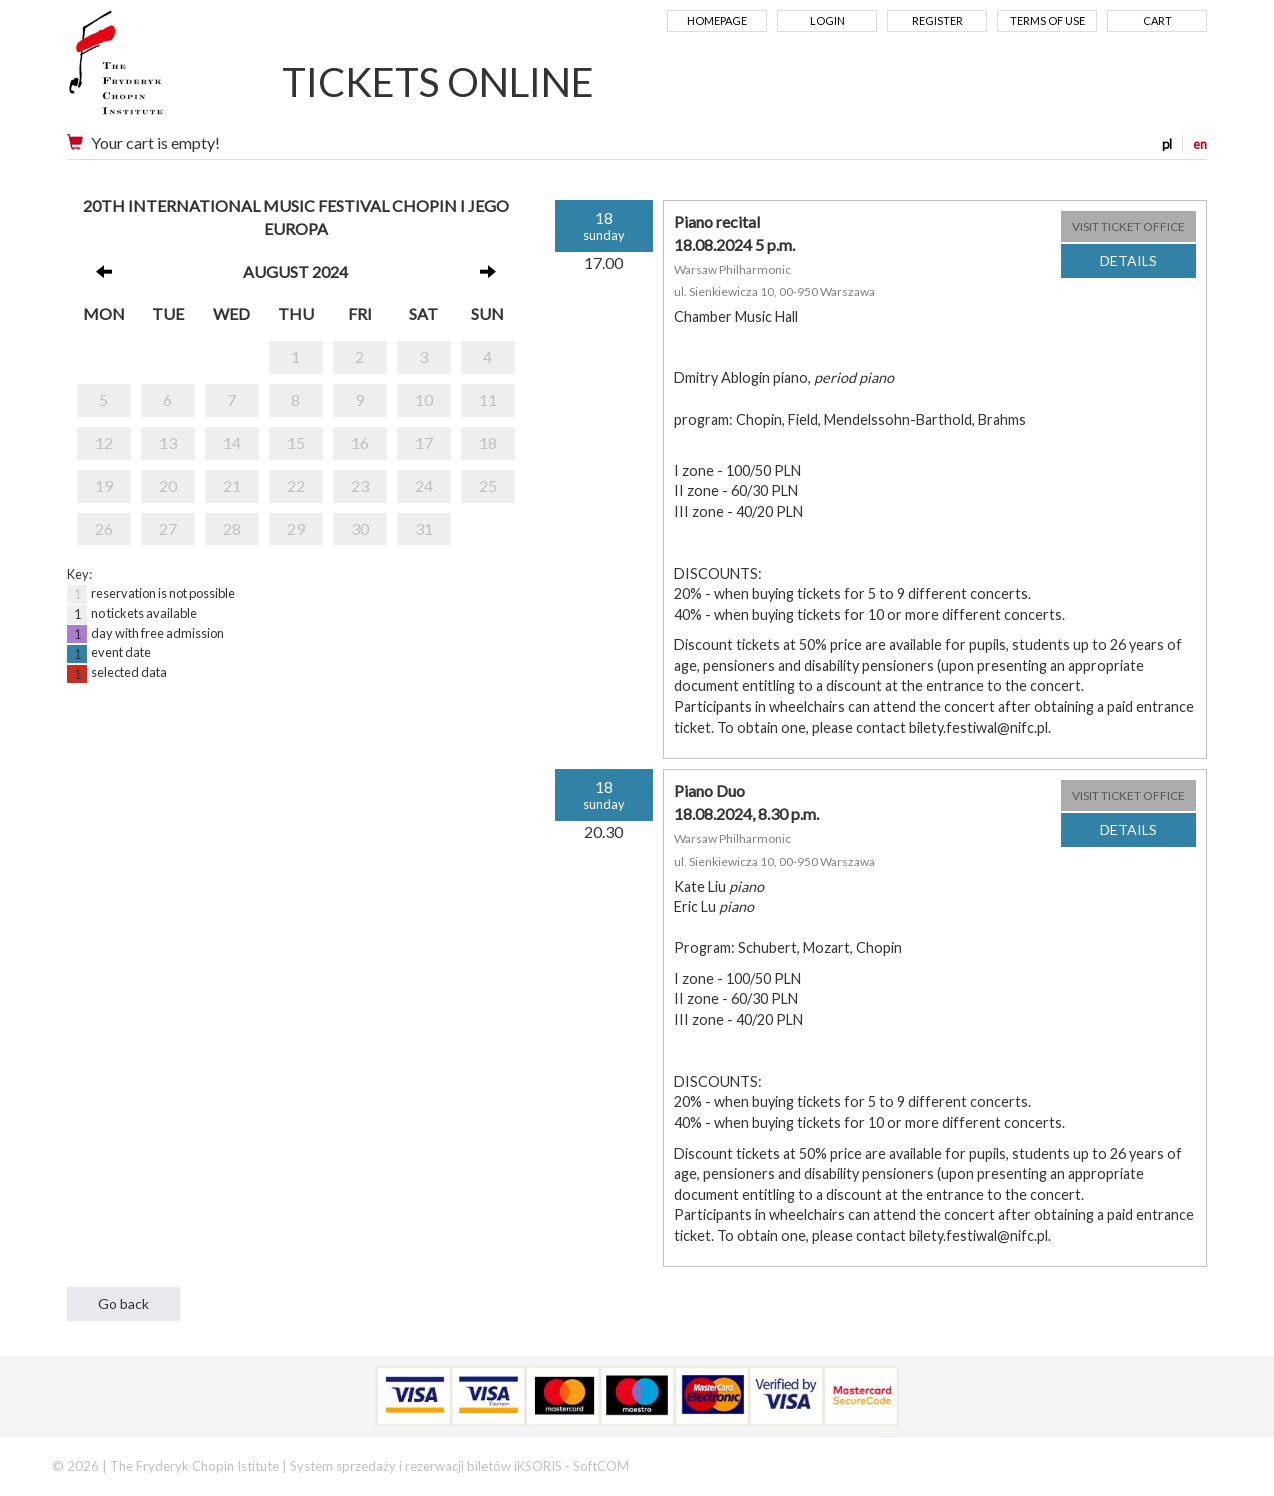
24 (424, 485)
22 (296, 485)
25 (488, 485)
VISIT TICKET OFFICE (1128, 226)
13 (168, 442)
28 (232, 528)
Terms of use (1047, 20)
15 (296, 442)
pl (1167, 144)
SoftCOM (601, 1466)
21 (232, 485)
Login (827, 20)
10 (424, 399)
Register (937, 20)
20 (168, 485)
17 (424, 442)
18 (488, 442)
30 (360, 528)
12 (104, 442)
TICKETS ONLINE (438, 82)
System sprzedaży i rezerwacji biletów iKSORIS (426, 1466)
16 (360, 442)
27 (168, 528)
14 (232, 442)
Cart (1157, 20)
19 (104, 485)
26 (104, 528)
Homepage (717, 20)
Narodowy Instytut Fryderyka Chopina (154, 70)
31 (424, 528)
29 (296, 528)
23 (360, 485)
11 (488, 399)
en (1200, 144)
